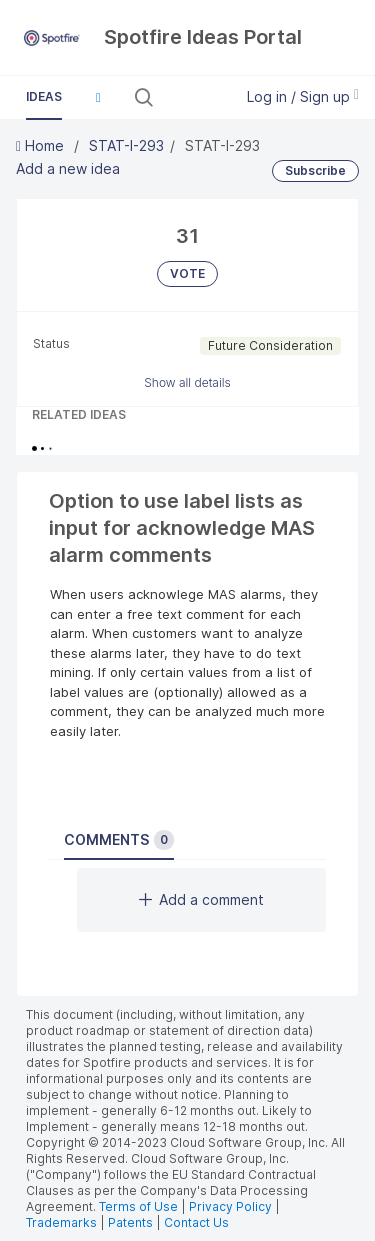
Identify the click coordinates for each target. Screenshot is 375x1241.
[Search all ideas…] (191, 97)
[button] (98, 97)
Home (42, 145)
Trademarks (63, 1222)
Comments (119, 840)
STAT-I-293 (126, 145)
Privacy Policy (230, 1206)
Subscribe (315, 170)
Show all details (187, 382)
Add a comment (201, 899)
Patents (130, 1222)
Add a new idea (68, 168)
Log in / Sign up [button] (303, 96)
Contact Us (196, 1222)
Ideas (44, 96)
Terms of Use (138, 1206)
